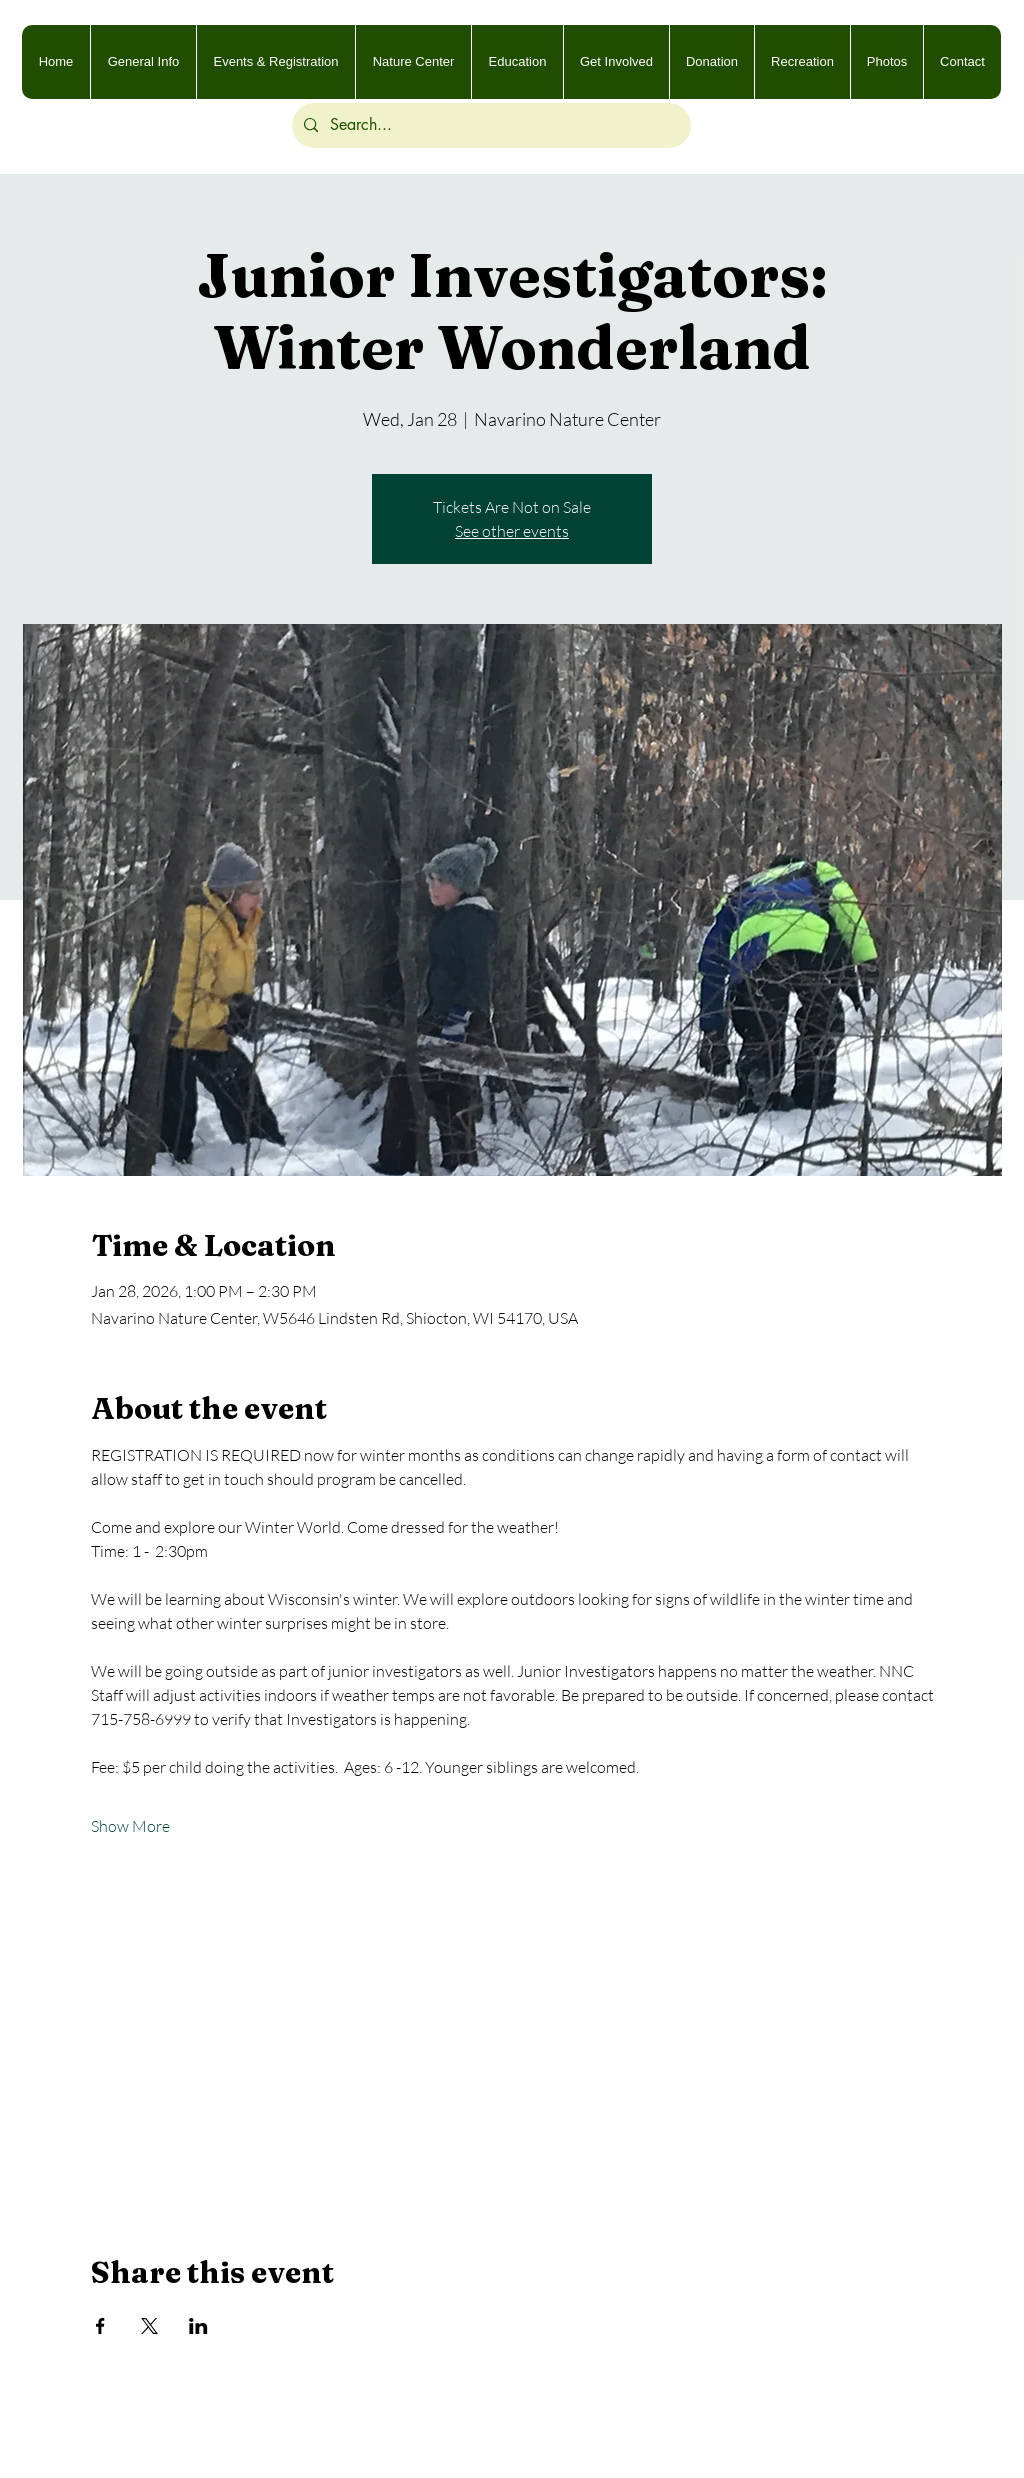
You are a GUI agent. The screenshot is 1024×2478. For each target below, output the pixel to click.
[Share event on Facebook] (100, 2326)
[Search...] (489, 125)
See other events (512, 531)
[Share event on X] (149, 2326)
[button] (886, 62)
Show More (130, 1826)
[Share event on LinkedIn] (198, 2326)
